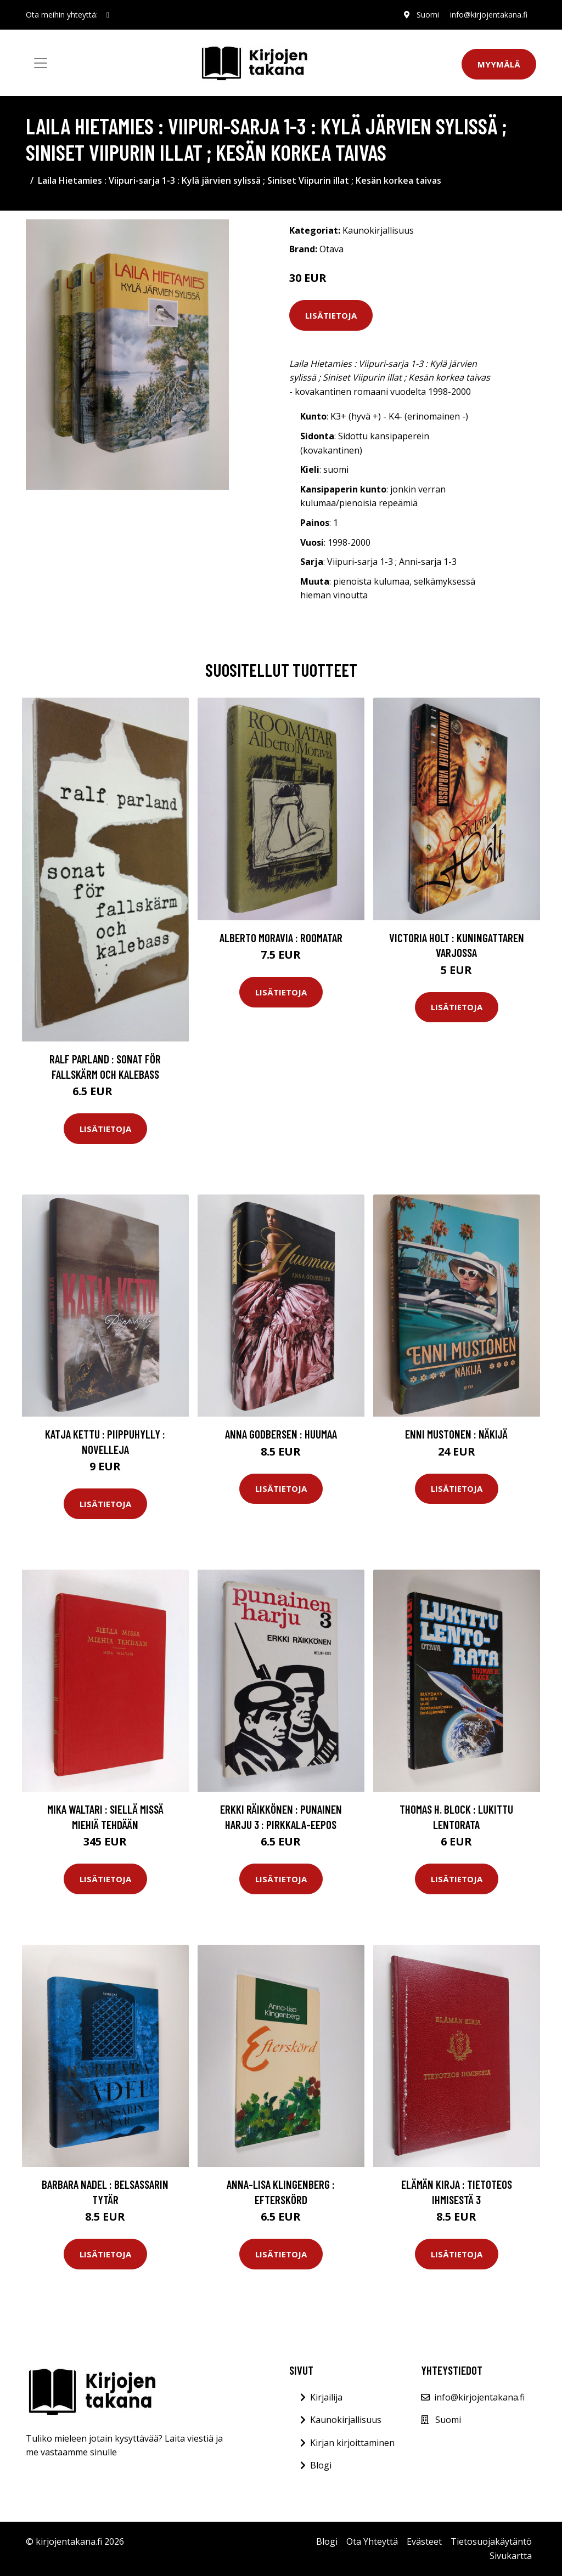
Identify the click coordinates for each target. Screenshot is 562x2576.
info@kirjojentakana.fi (488, 14)
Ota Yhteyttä (372, 2541)
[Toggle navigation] (40, 63)
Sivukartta (511, 2556)
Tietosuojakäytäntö (491, 2541)
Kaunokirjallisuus (378, 230)
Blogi (320, 2465)
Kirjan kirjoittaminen (352, 2443)
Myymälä (498, 64)
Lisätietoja (331, 315)
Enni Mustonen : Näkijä (456, 1434)
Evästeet (424, 2541)
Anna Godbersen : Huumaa (281, 1434)
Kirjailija (326, 2397)
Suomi (428, 14)
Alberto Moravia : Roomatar (281, 937)
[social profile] (108, 14)
